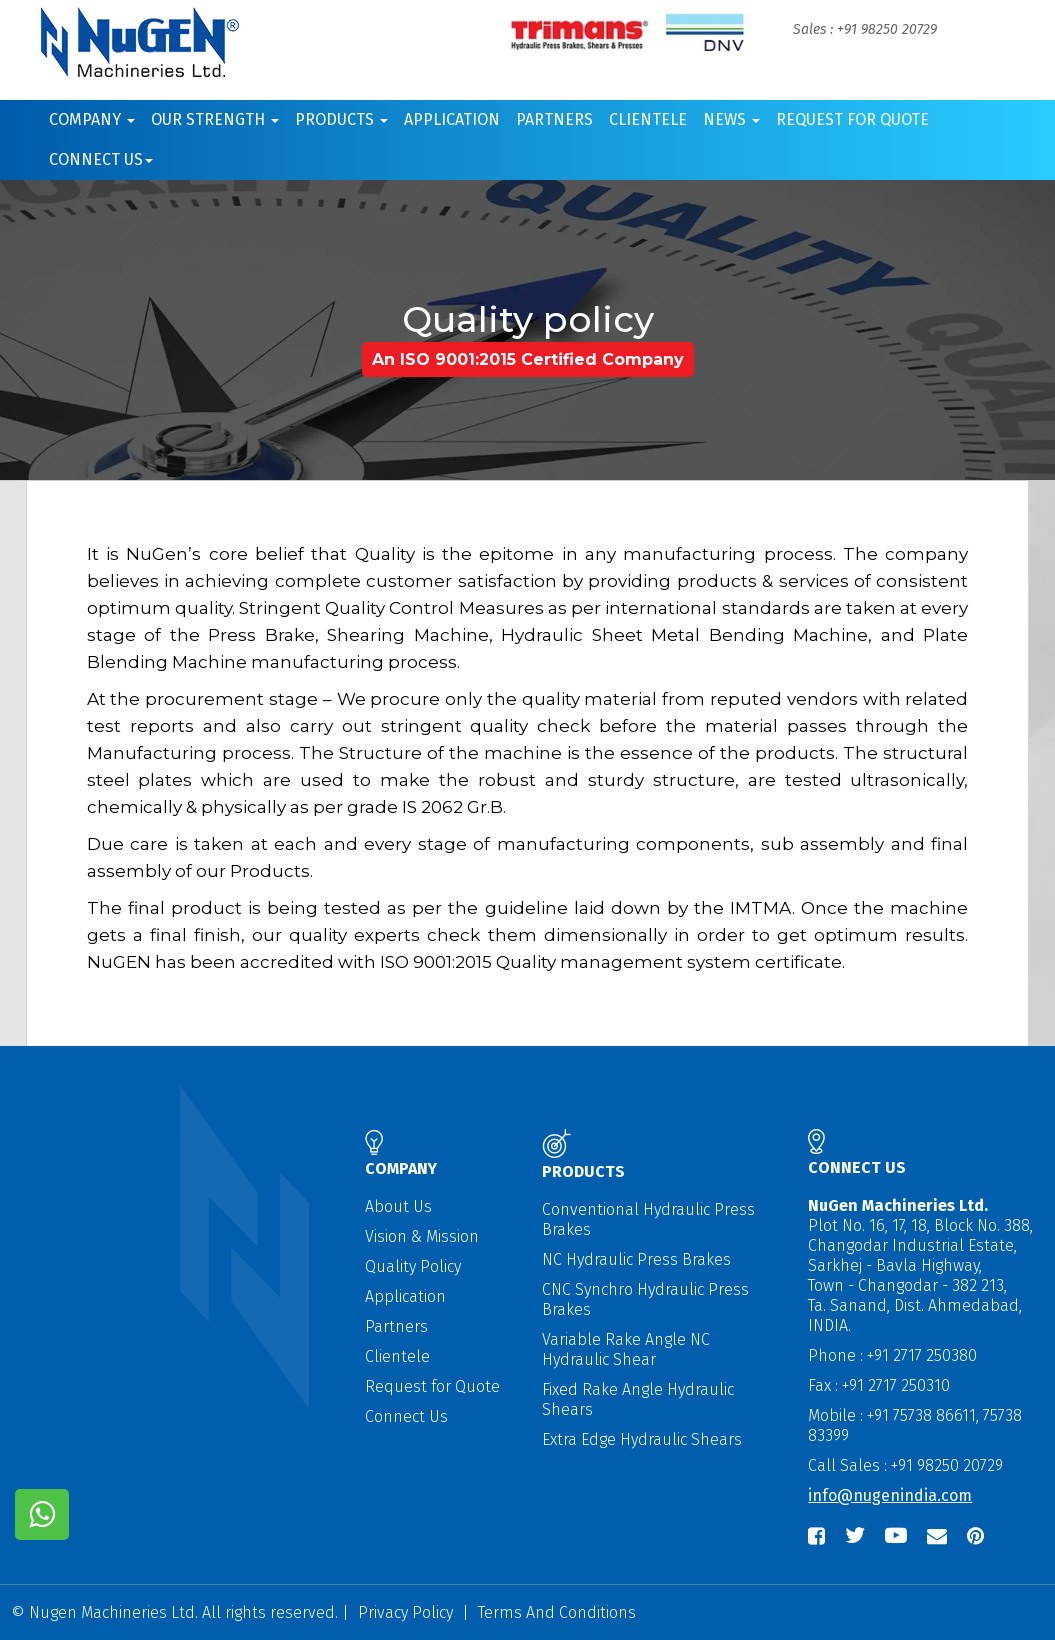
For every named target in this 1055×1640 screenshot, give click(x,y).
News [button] (731, 119)
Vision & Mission (422, 1236)
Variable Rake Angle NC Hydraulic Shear (626, 1349)
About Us (398, 1206)
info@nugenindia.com (890, 1495)
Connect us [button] (101, 159)
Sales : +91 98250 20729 (865, 29)
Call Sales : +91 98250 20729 (905, 1465)
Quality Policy (413, 1266)
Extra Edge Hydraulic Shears (642, 1439)
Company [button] (92, 119)
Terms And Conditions (557, 1612)
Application (452, 119)
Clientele (648, 119)
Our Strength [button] (215, 119)
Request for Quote (852, 119)
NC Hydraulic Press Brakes (636, 1259)
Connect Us (406, 1416)
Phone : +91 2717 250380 (892, 1355)
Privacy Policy (405, 1612)
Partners (554, 119)
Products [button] (341, 119)
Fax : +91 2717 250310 (879, 1385)
